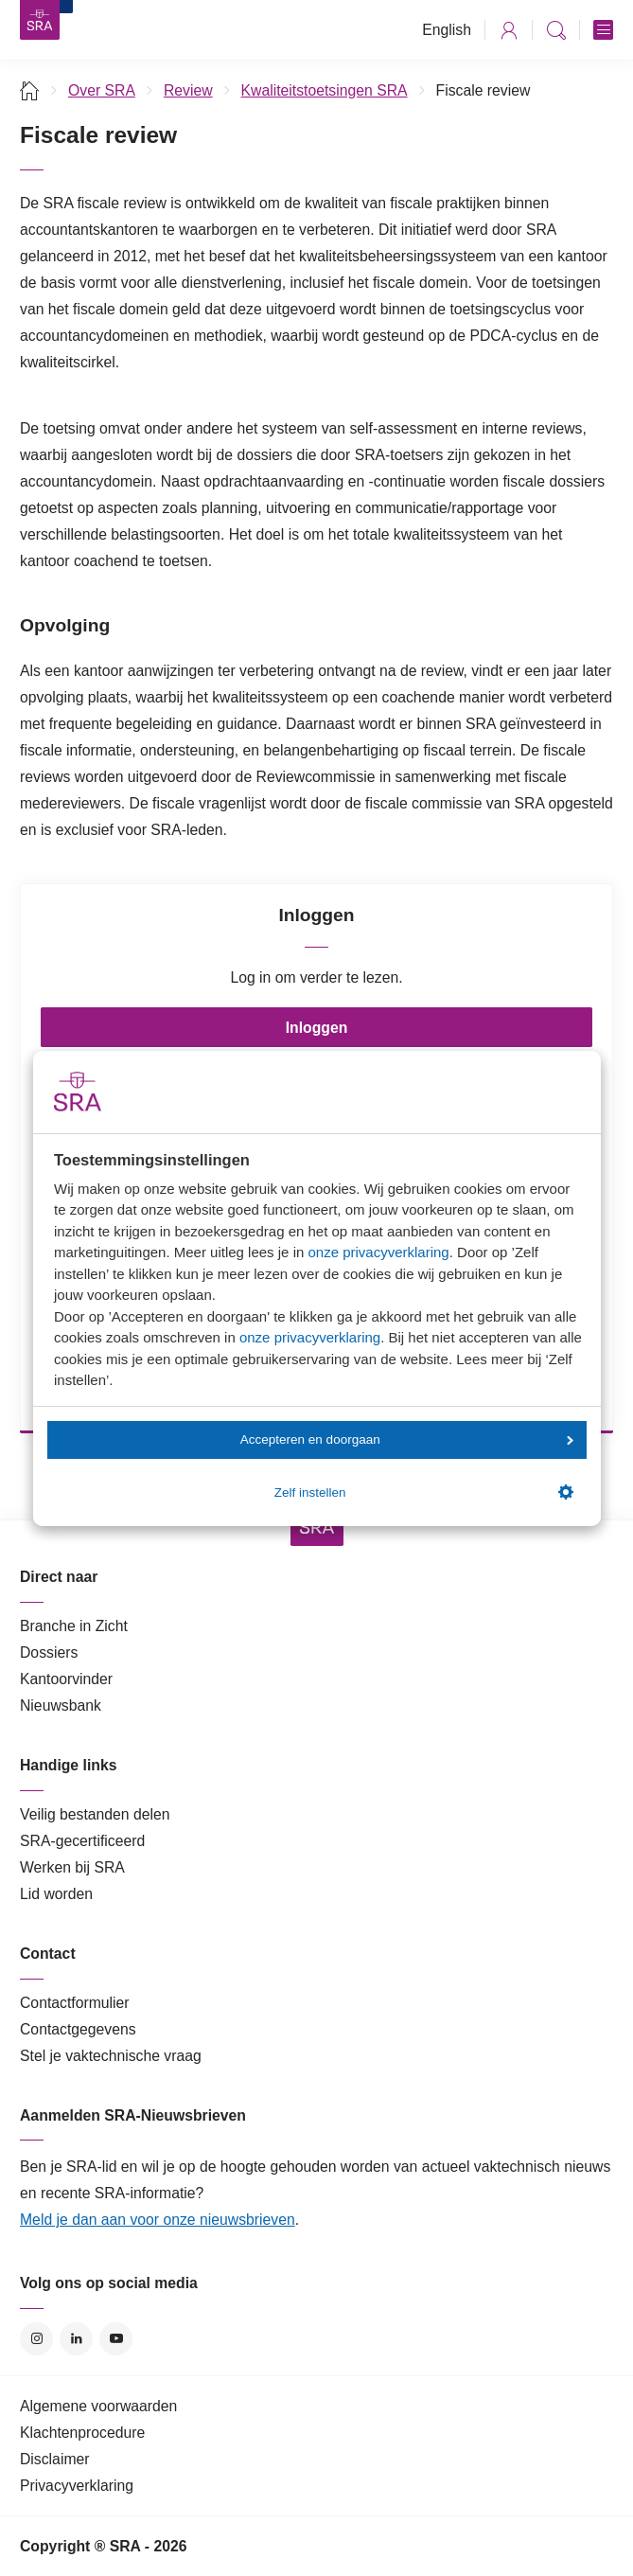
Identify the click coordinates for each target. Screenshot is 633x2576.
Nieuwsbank (60, 1705)
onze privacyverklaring (378, 1252)
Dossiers (49, 1652)
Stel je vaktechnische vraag (111, 2056)
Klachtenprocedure (82, 2433)
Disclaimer (55, 2459)
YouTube (115, 2338)
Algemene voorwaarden (98, 2406)
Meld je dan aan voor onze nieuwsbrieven (157, 2220)
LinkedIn (76, 2338)
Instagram (36, 2338)
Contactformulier (75, 2003)
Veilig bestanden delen (95, 1814)
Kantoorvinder (66, 1679)
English (446, 30)
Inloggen (317, 1028)
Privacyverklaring (76, 2486)
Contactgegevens (78, 2029)
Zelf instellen (423, 1492)
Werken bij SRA (72, 1867)
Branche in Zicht (74, 1626)
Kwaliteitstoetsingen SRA (324, 90)
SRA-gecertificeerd (82, 1841)
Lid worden (56, 1894)
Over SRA (101, 90)
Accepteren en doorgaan (406, 1439)
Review (188, 90)
